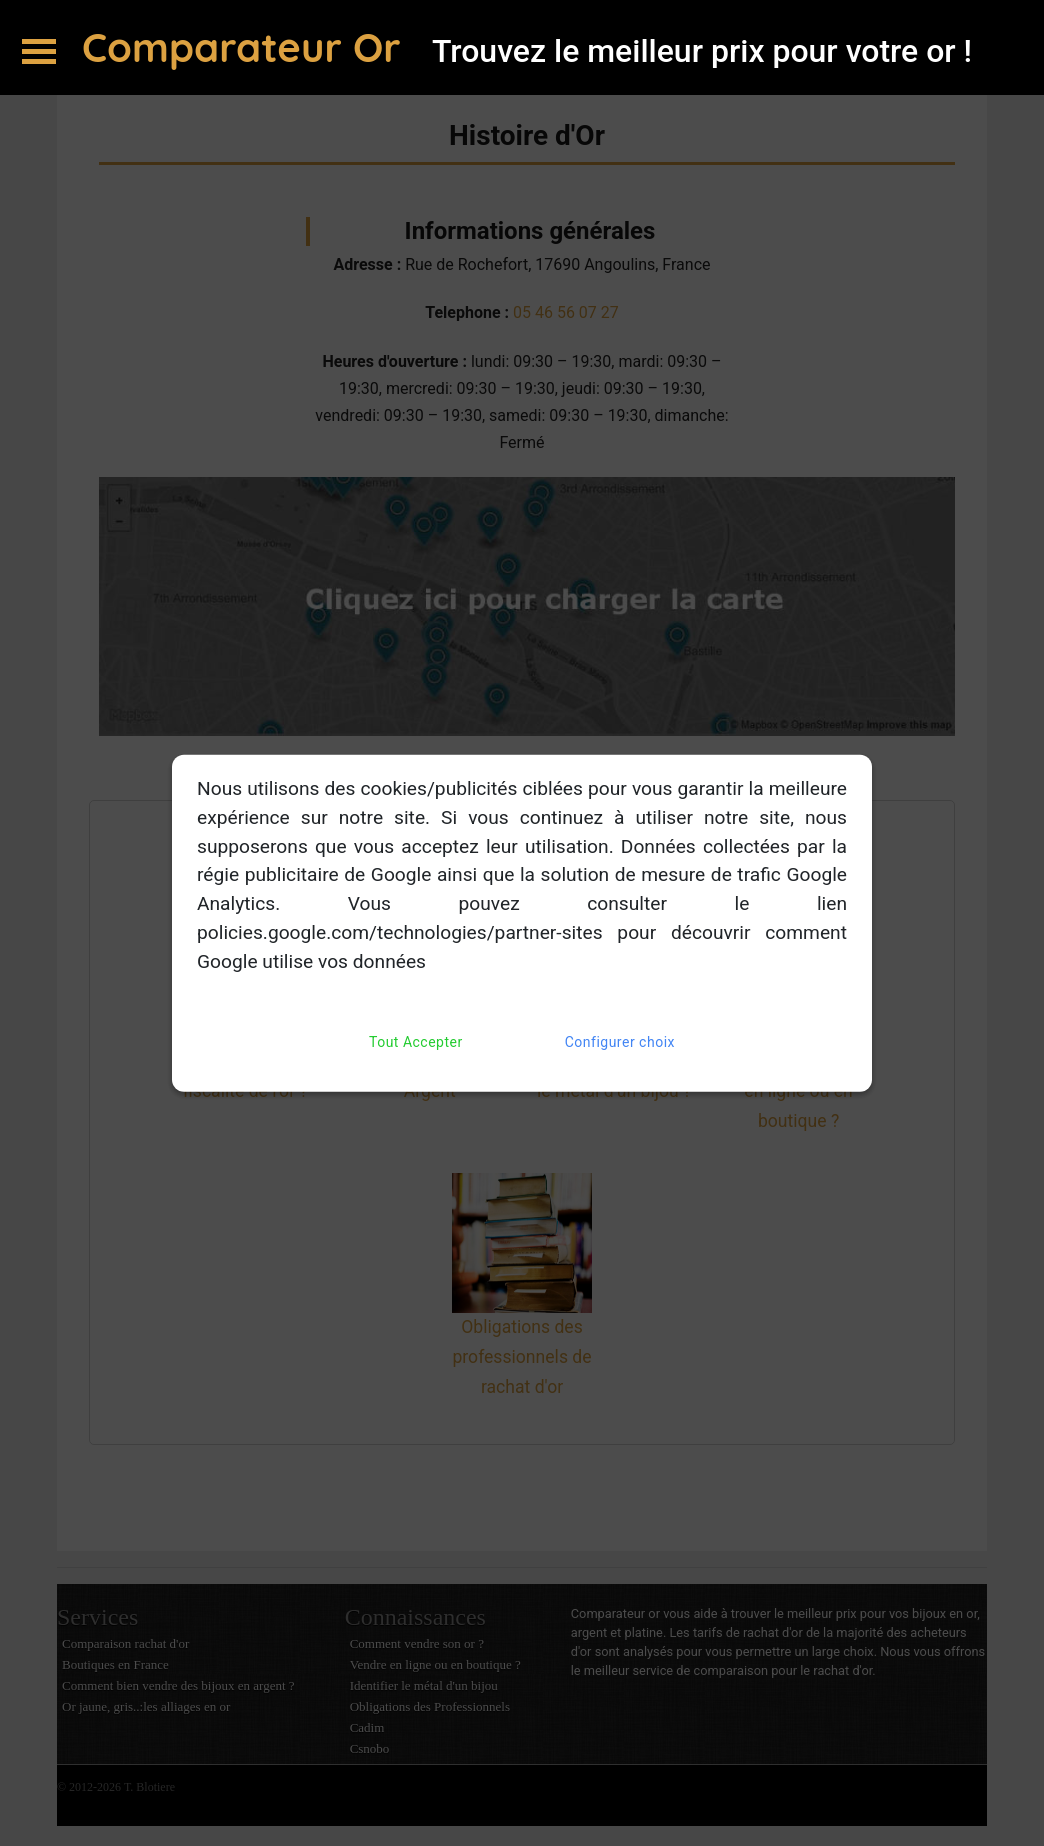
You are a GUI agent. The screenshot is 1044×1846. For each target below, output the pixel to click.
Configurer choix (620, 1041)
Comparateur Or (247, 47)
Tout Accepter (416, 1041)
